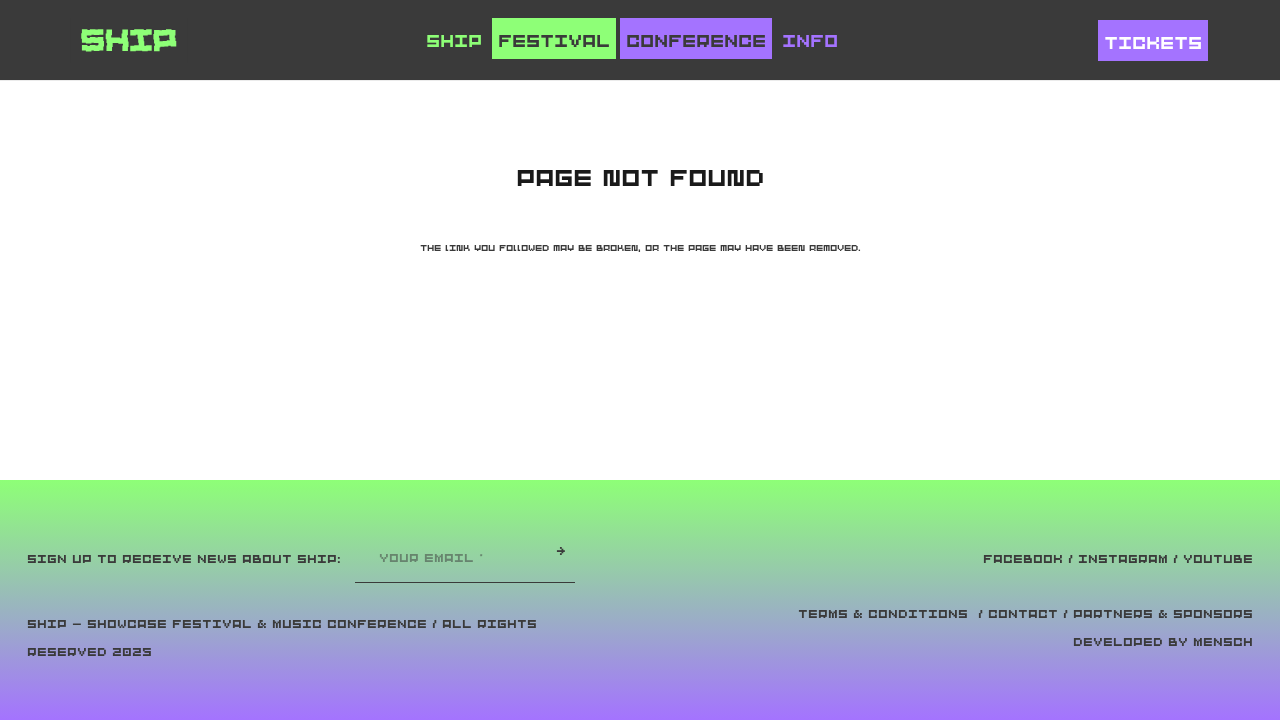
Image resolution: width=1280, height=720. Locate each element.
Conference (696, 41)
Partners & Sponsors (1163, 614)
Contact (1023, 614)
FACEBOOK (1023, 559)
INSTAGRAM (1123, 559)
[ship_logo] (129, 40)
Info (810, 41)
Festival (554, 41)
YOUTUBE (1218, 559)
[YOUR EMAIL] (455, 558)
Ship (454, 41)
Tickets (1153, 43)
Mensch (1223, 642)
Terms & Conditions (883, 614)
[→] (561, 551)
